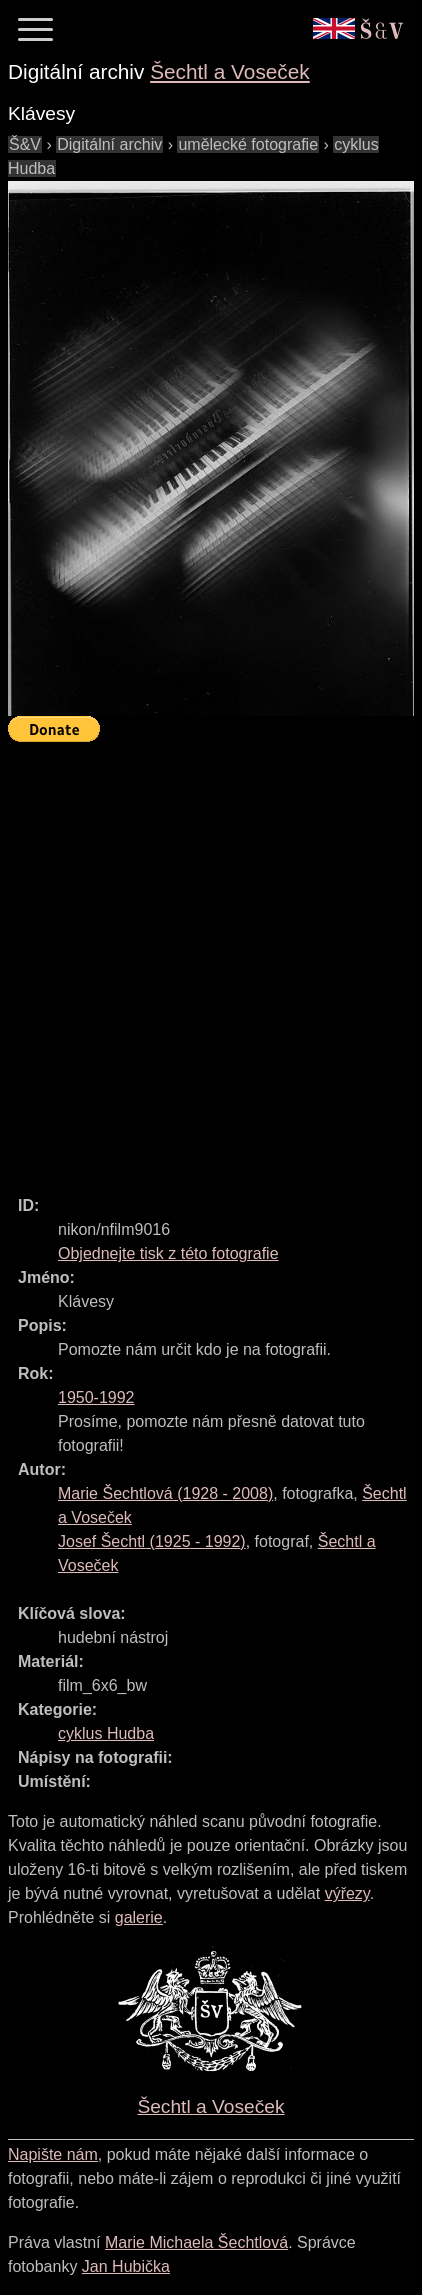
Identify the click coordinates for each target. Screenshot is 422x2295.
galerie (139, 1917)
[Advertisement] (211, 960)
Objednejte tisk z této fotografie (168, 1253)
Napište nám (53, 2154)
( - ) (165, 1493)
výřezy (347, 1893)
